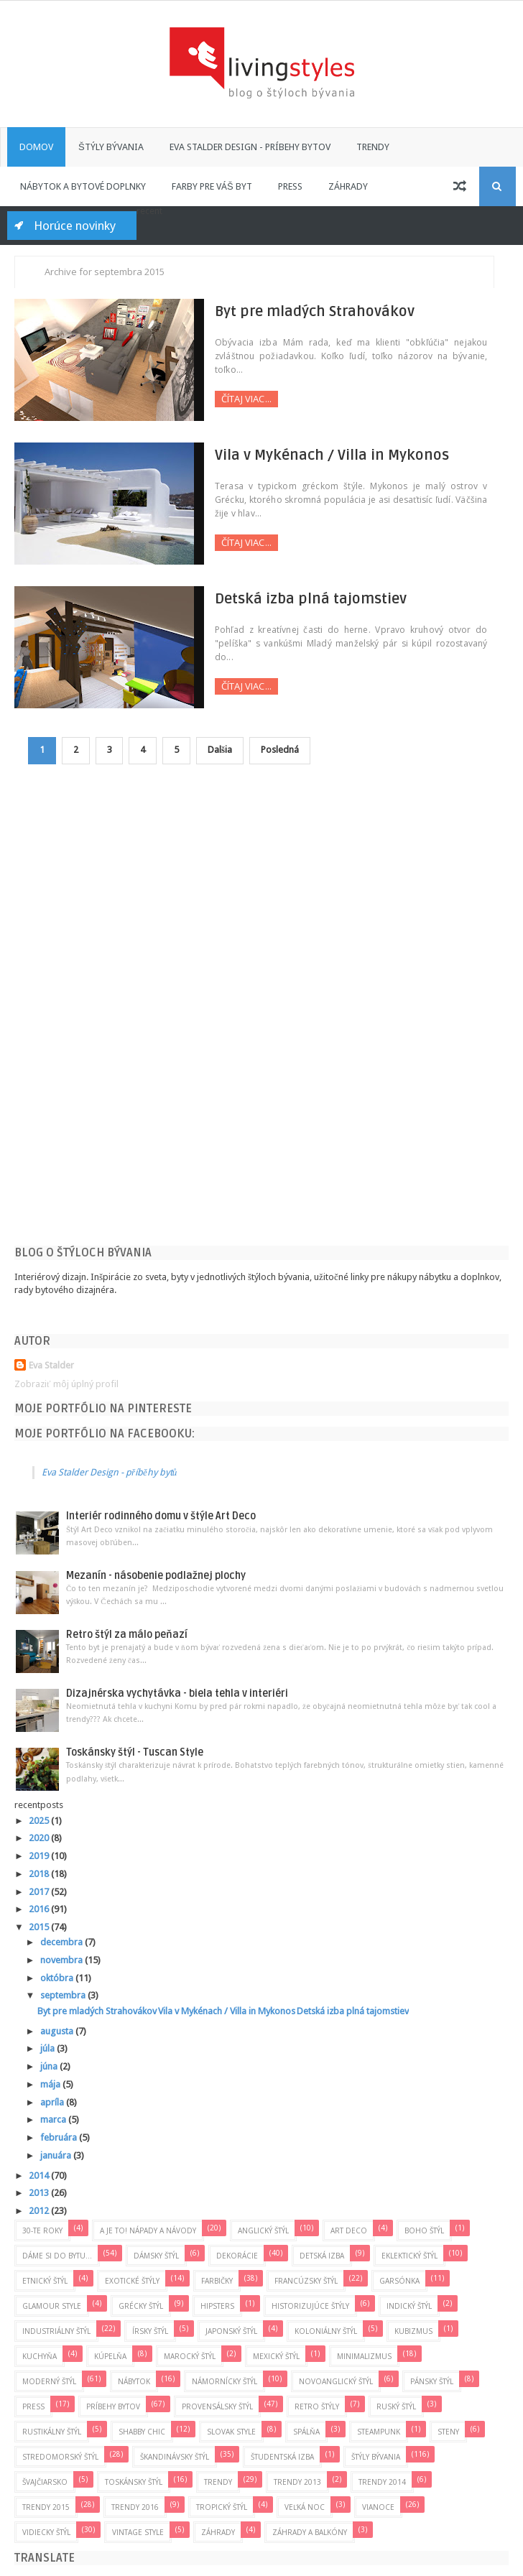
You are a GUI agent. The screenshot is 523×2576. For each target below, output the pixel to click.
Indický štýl (409, 2306)
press (33, 2406)
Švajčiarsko (45, 2482)
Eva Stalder (51, 1365)
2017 (40, 1891)
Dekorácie (237, 2256)
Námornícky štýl (224, 2381)
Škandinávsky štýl (174, 2457)
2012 (40, 2210)
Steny (448, 2432)
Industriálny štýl (56, 2331)
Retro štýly (317, 2406)
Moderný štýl (49, 2381)
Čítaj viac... (236, 398)
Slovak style (231, 2432)
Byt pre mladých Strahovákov (305, 311)
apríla (53, 2102)
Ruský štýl (396, 2406)
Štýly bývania (111, 147)
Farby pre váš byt (212, 186)
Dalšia (220, 750)
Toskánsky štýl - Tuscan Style (134, 1752)
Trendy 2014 (382, 2482)
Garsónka (399, 2281)
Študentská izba (282, 2457)
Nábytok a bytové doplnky (83, 186)
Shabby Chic (142, 2432)
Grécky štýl (141, 2306)
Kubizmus (413, 2331)
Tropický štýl (221, 2507)
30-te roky (42, 2230)
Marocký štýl (190, 2356)
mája (51, 2084)
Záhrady (348, 186)
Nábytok (134, 2381)
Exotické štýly (132, 2281)
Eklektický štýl (409, 2256)
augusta (57, 2031)
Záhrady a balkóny (309, 2532)
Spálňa (306, 2432)
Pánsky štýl (431, 2381)
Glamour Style (51, 2306)
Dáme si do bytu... (57, 2256)
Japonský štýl (231, 2331)
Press (290, 186)
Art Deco (348, 2230)
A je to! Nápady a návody (148, 2230)
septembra (64, 1996)
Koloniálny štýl (326, 2331)
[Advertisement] (122, 1015)
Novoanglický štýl (336, 2381)
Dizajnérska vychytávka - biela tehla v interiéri (177, 1693)
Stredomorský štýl (60, 2457)
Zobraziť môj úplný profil (66, 1384)
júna (50, 2066)
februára (59, 2137)
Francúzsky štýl (306, 2281)
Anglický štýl (263, 2230)
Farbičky (217, 2281)
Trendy (372, 147)
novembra (62, 1960)
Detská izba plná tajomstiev (301, 599)
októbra (57, 1978)
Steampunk (378, 2432)
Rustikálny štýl (51, 2432)
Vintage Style (138, 2532)
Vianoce (378, 2507)
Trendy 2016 (135, 2507)
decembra (62, 1942)
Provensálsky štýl (217, 2406)
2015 (40, 1927)
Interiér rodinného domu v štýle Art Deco (161, 1517)
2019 (40, 1855)
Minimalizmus (364, 2356)
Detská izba (322, 2256)
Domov (36, 147)
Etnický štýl (45, 2281)
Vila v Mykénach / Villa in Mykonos (322, 455)
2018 (40, 1873)
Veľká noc (304, 2507)
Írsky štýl (150, 2331)
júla (48, 2049)
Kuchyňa (39, 2356)
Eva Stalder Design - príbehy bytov (250, 147)
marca (54, 2119)
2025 (40, 1820)
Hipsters (217, 2306)
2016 (40, 1909)
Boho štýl (424, 2230)
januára (56, 2155)
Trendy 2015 (46, 2507)
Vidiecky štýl (46, 2532)
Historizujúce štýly (310, 2306)
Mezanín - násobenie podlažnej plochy (156, 1576)
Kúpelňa (110, 2356)
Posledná (281, 750)
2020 (40, 1838)
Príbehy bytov (113, 2406)
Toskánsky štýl (133, 2482)
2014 (40, 2175)
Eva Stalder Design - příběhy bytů (109, 1472)
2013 (40, 2192)
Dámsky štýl (156, 2256)
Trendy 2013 (297, 2482)
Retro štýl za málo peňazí (127, 1634)
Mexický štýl (276, 2356)
